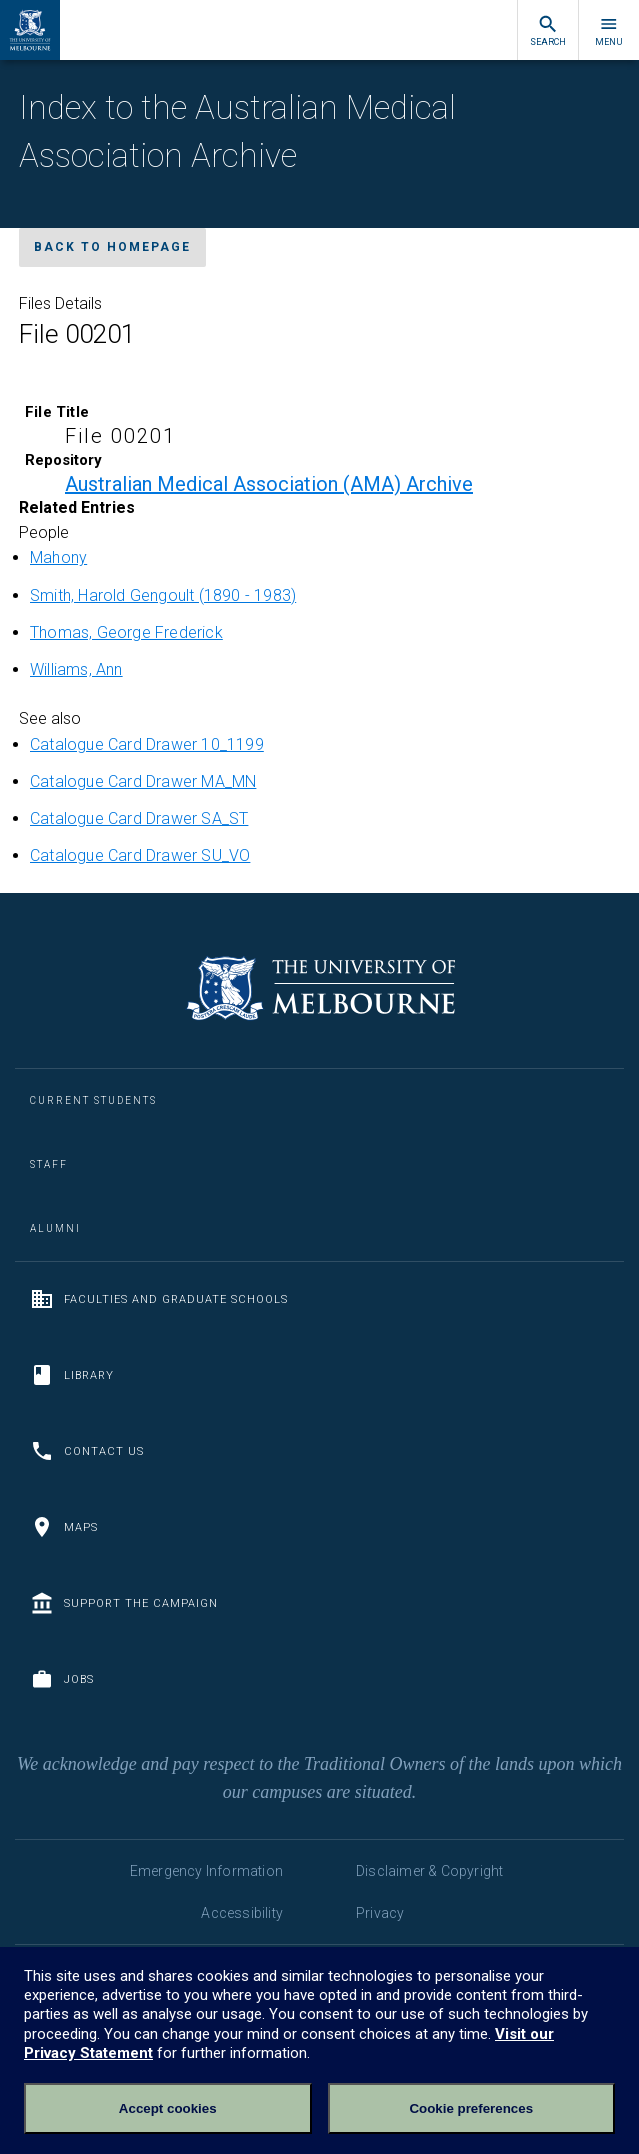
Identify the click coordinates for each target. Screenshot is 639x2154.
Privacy (380, 1913)
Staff (49, 1164)
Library (72, 1375)
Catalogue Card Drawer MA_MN (143, 781)
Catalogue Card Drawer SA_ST (139, 818)
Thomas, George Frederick (126, 632)
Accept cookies (168, 2108)
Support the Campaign (124, 1603)
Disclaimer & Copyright (429, 1871)
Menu (609, 30)
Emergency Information (206, 1871)
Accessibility (242, 1913)
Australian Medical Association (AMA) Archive (269, 484)
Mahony (58, 557)
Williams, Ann (76, 669)
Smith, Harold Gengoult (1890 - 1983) (163, 595)
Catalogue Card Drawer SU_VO (140, 855)
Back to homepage (112, 247)
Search (548, 30)
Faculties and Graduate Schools (159, 1299)
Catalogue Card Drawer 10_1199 (147, 744)
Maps (64, 1527)
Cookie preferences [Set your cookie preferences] (471, 2108)
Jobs (62, 1679)
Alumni (55, 1228)
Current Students (93, 1100)
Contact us (87, 1451)
